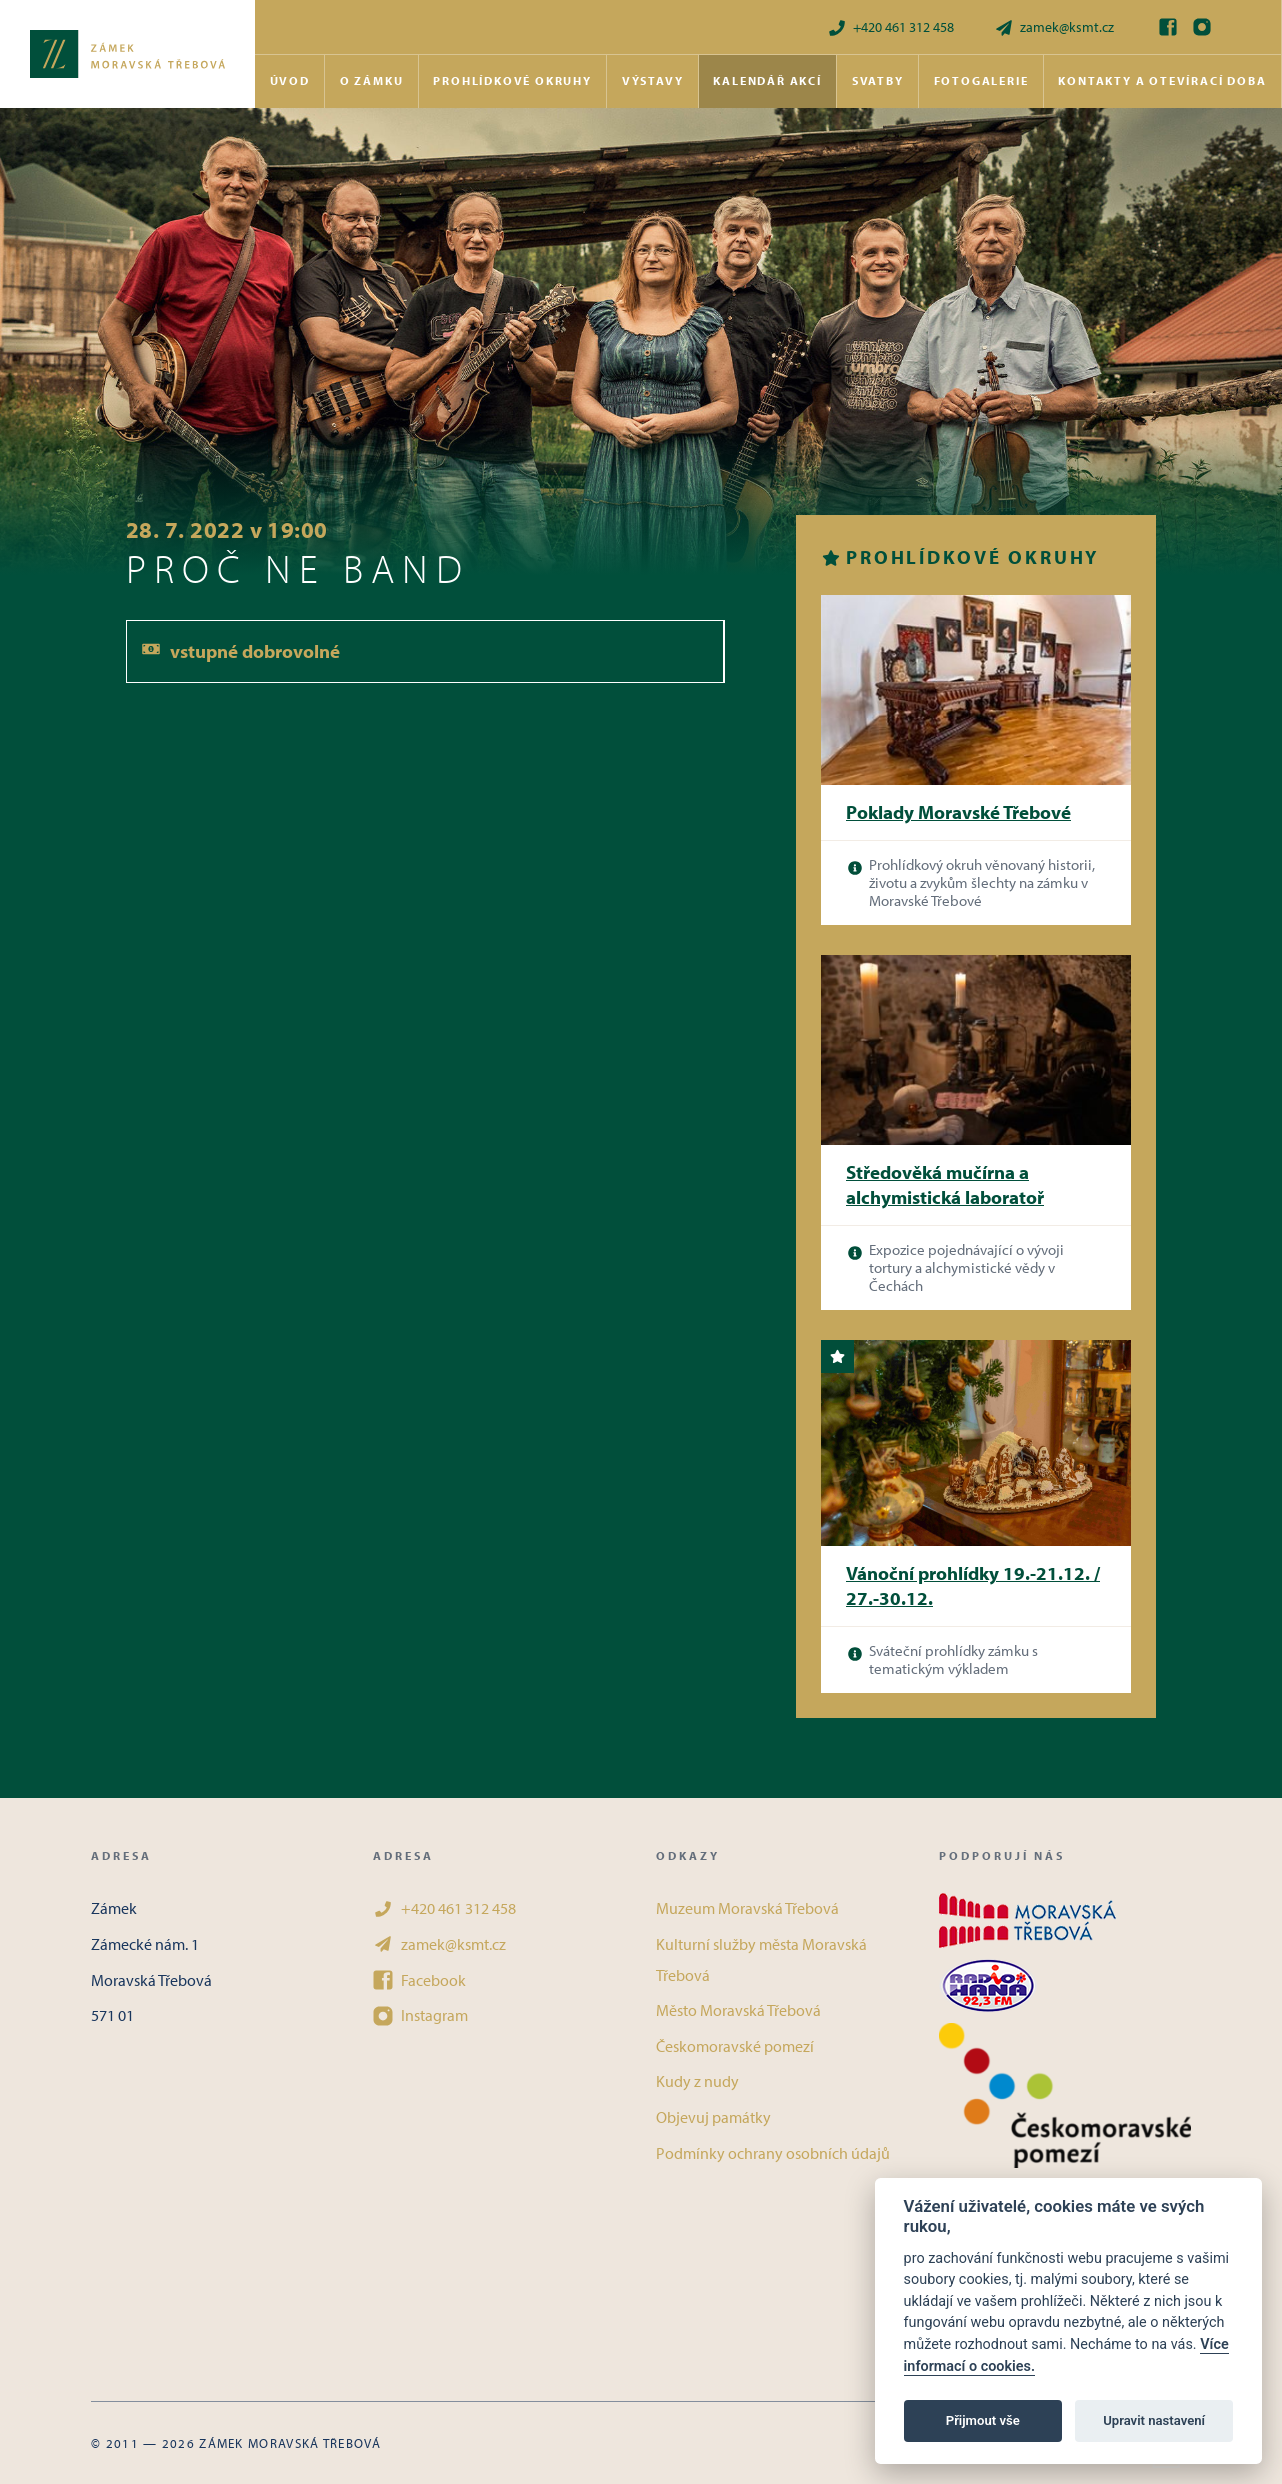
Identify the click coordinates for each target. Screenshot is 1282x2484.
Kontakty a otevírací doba (1162, 80)
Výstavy (653, 80)
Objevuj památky (713, 2117)
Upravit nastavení (1154, 2420)
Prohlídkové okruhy (512, 80)
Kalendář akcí (767, 80)
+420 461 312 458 (890, 27)
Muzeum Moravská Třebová (747, 1908)
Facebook (419, 1980)
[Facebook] (1168, 27)
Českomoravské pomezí (735, 2046)
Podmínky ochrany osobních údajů (773, 2153)
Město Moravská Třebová (738, 2010)
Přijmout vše (983, 2420)
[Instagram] (1202, 27)
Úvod (290, 80)
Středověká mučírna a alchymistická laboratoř (945, 1184)
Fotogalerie (981, 80)
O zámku (372, 80)
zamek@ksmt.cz (1054, 27)
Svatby (878, 80)
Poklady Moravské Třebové (958, 812)
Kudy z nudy (697, 2081)
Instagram (420, 2015)
